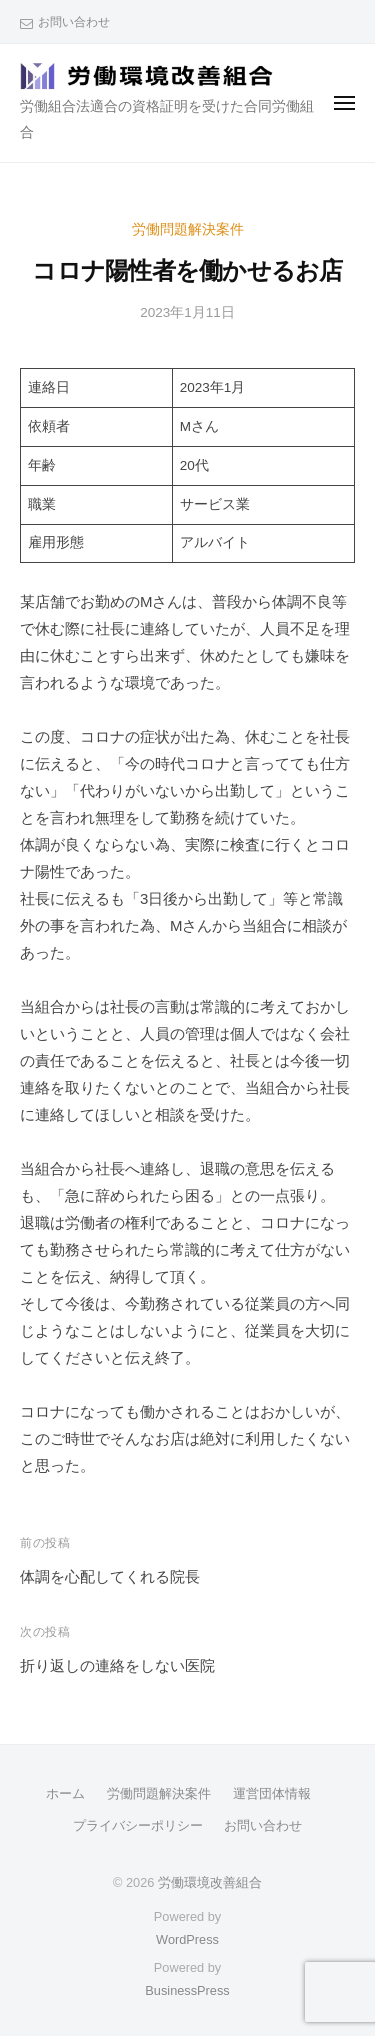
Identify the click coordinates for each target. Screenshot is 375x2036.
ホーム (65, 1793)
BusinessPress (187, 1990)
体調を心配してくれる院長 (110, 1576)
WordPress (187, 1939)
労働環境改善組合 (210, 1882)
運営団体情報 (272, 1793)
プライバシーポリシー (138, 1825)
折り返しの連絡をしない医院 (117, 1665)
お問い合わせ (74, 22)
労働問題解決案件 (188, 229)
